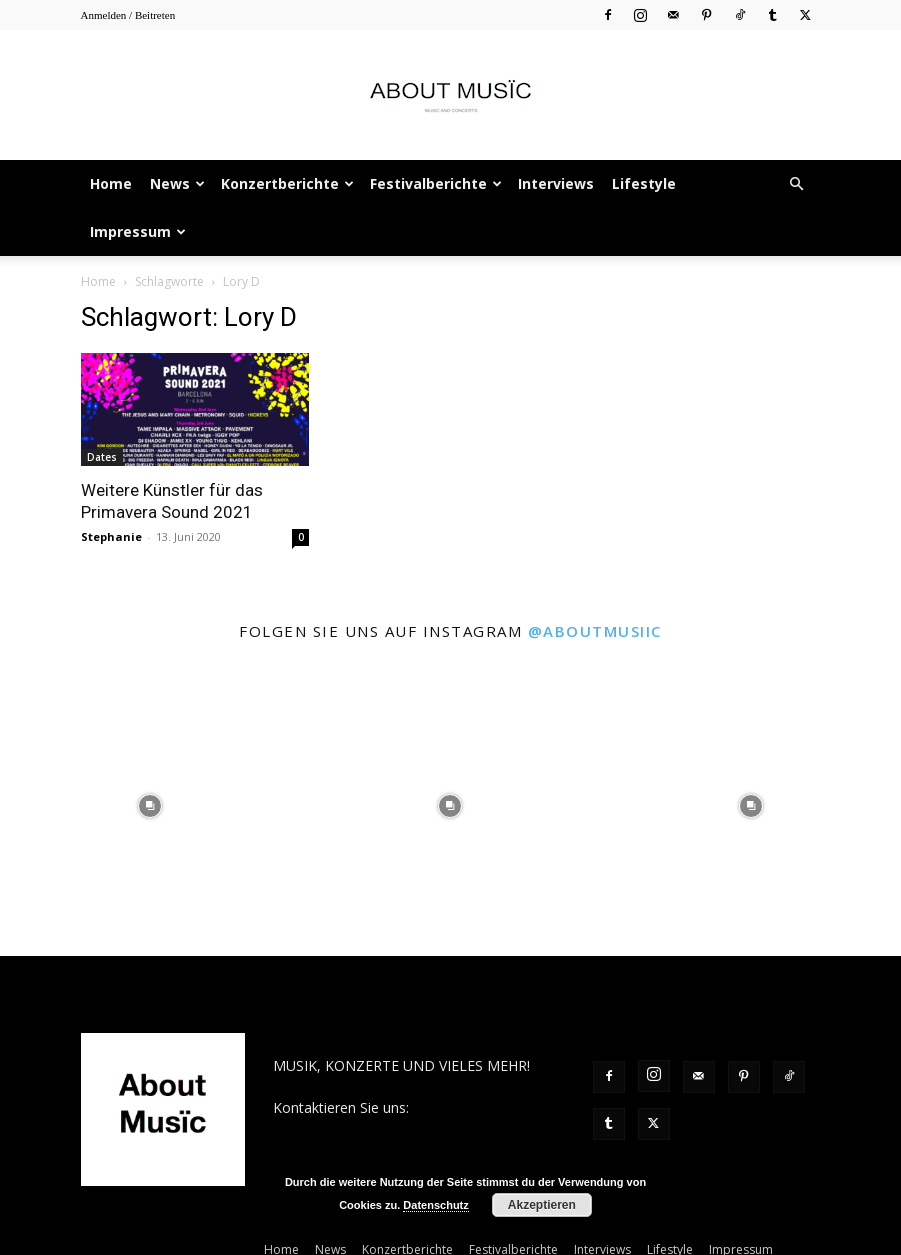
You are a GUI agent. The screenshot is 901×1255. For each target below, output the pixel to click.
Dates (102, 457)
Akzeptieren (542, 1205)
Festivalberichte (436, 183)
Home (111, 183)
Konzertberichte (287, 183)
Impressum (138, 231)
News (177, 183)
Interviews (556, 183)
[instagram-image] (150, 806)
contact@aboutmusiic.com (359, 1128)
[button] (797, 184)
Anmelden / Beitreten (128, 15)
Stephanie (111, 536)
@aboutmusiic (595, 631)
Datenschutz (435, 1205)
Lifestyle (644, 183)
